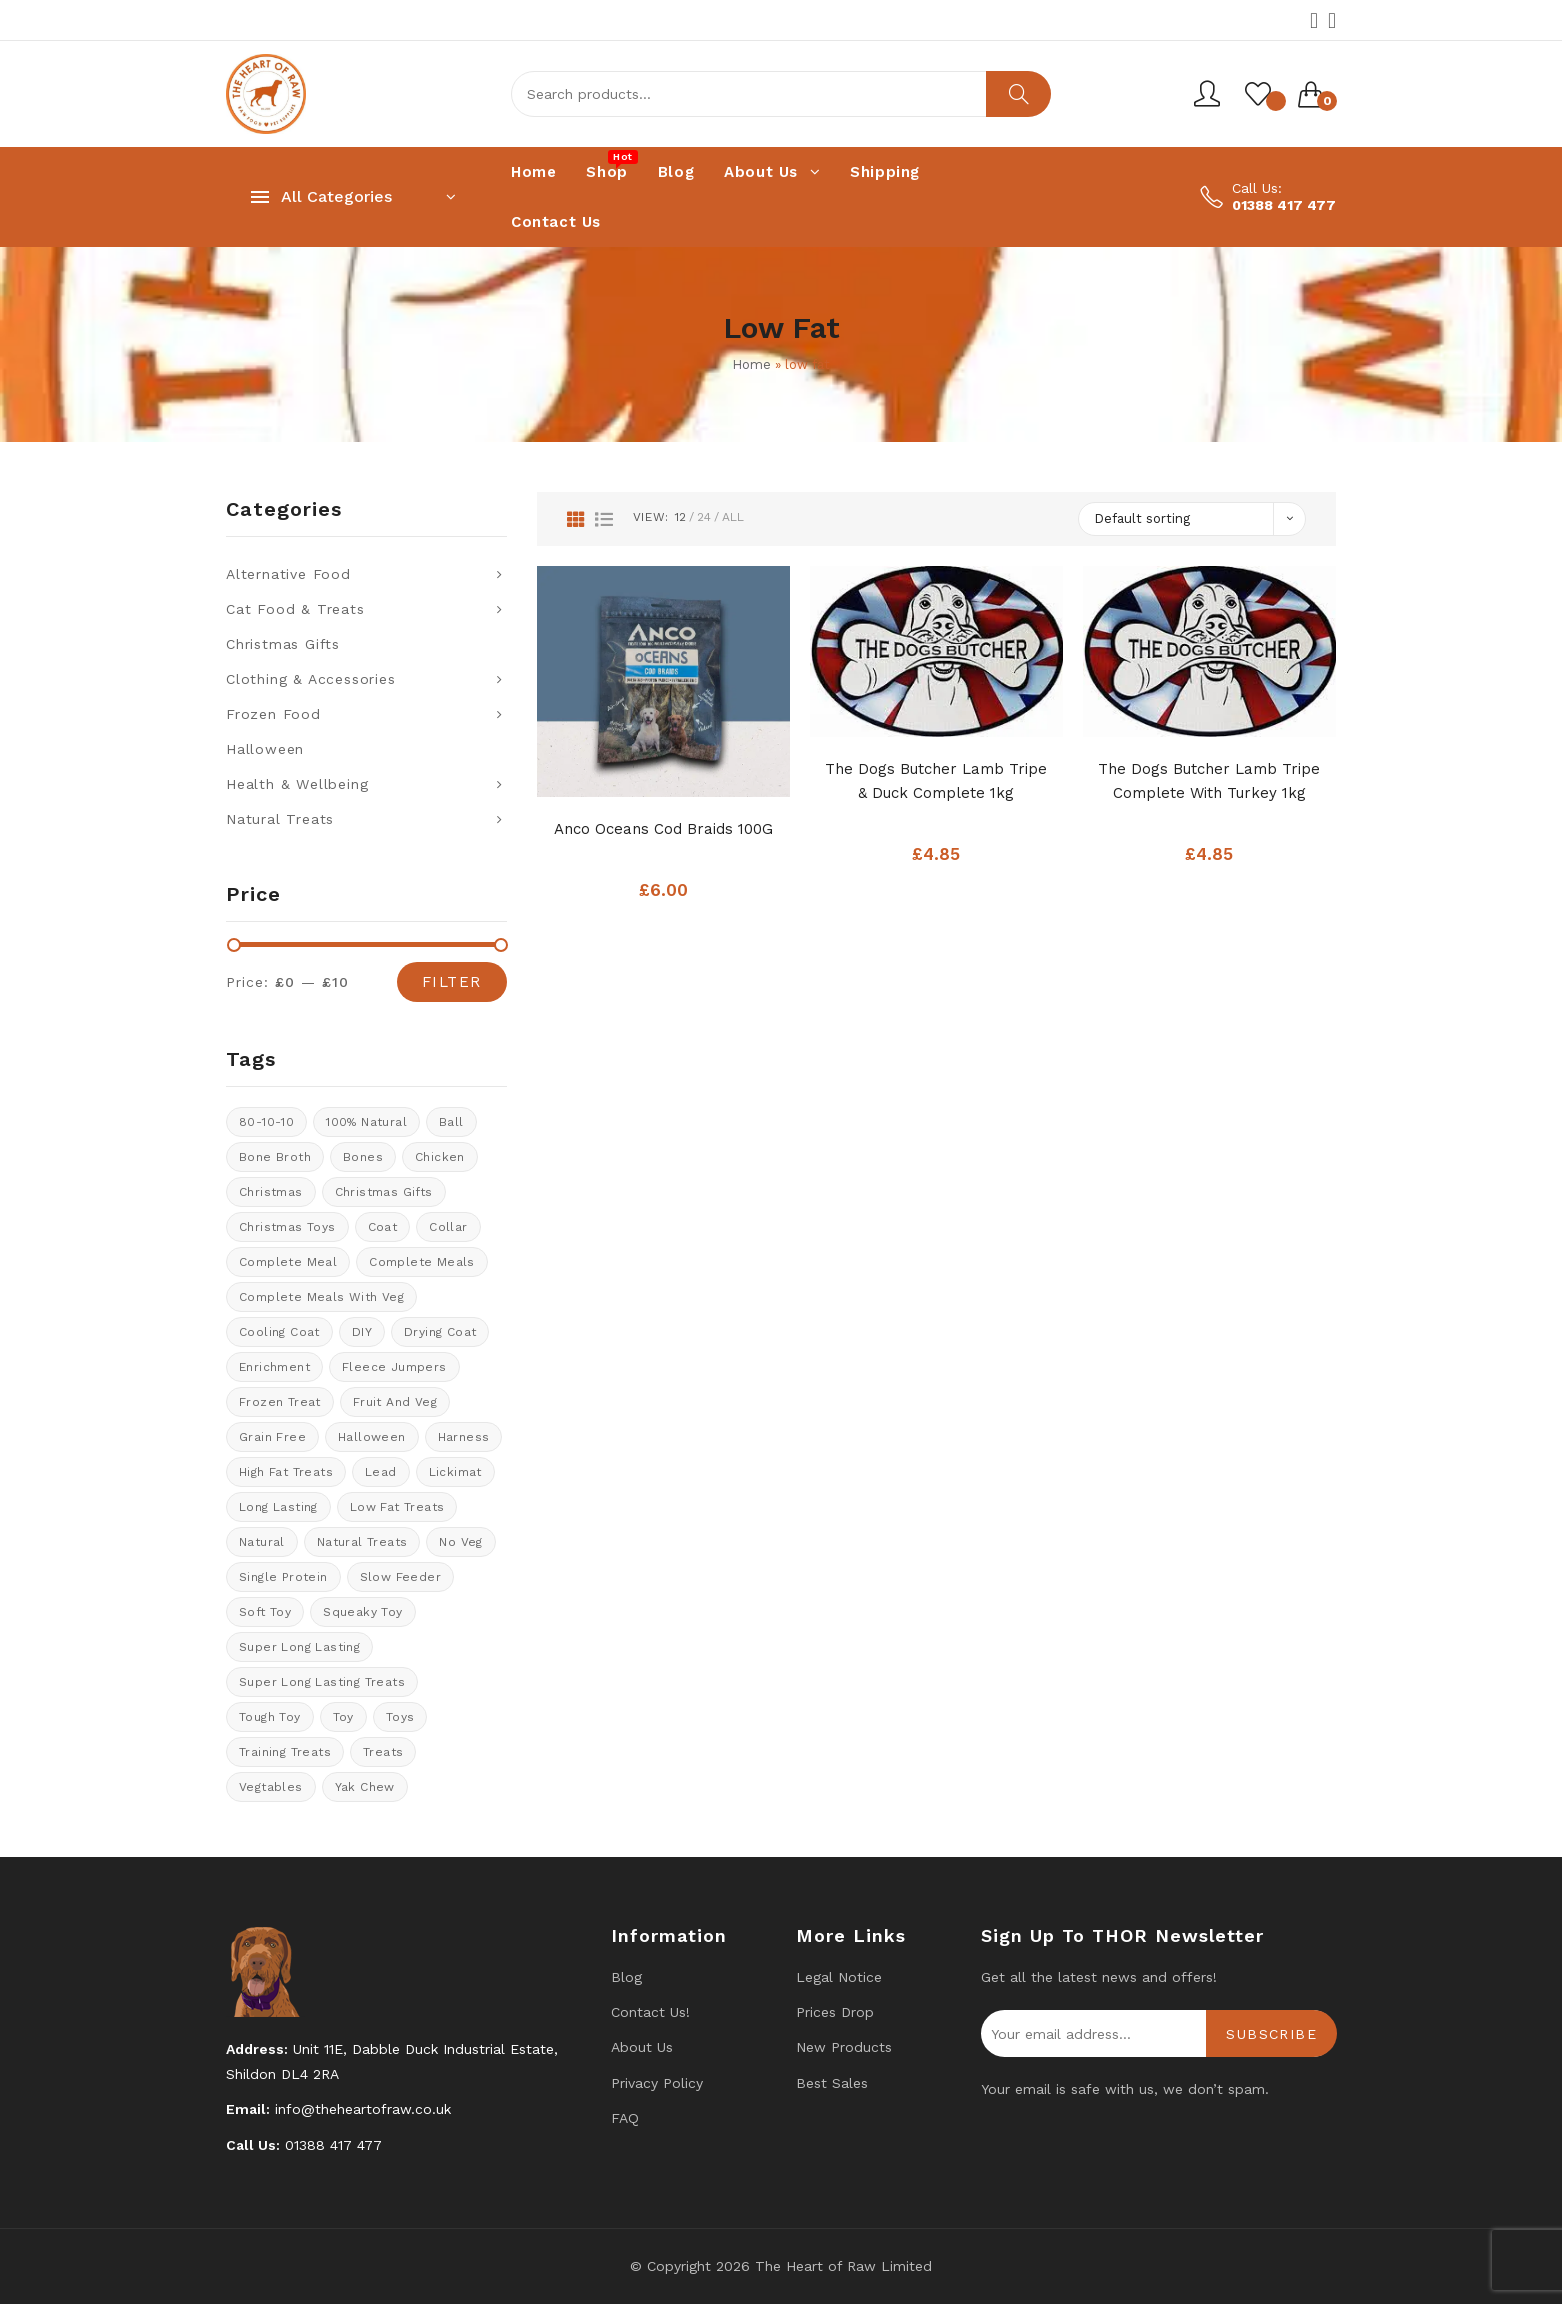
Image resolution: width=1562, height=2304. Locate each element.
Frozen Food (273, 714)
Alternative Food (288, 574)
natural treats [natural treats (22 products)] (362, 1542)
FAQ (625, 2118)
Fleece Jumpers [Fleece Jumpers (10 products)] (394, 1367)
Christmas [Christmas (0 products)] (271, 1192)
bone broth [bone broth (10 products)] (275, 1157)
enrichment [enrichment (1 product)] (274, 1367)
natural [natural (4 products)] (262, 1542)
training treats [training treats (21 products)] (285, 1752)
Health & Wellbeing (297, 784)
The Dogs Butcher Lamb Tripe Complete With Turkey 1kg (1209, 781)
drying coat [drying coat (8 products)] (440, 1332)
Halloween (265, 749)
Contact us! (650, 2012)
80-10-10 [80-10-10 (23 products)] (266, 1122)
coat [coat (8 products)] (383, 1227)
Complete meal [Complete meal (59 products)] (288, 1262)
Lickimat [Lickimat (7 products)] (455, 1472)
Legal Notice (839, 1977)
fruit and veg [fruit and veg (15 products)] (395, 1402)
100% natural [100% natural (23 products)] (366, 1122)
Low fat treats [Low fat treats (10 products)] (397, 1507)
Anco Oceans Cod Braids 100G (663, 829)
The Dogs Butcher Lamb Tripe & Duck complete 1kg (936, 781)
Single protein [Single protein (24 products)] (283, 1577)
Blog (626, 1977)
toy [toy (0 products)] (343, 1717)
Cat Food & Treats (295, 609)
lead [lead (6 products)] (381, 1472)
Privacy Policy (657, 2083)
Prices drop (835, 2012)
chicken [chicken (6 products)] (440, 1157)
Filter (452, 982)
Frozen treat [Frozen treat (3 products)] (280, 1402)
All (733, 517)
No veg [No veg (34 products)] (460, 1542)
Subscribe (1271, 2034)
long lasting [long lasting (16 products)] (278, 1507)
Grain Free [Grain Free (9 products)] (272, 1437)
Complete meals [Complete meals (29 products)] (422, 1262)
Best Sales (832, 2083)
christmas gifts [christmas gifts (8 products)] (384, 1192)
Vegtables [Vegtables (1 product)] (271, 1787)
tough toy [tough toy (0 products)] (270, 1717)
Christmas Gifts (283, 644)
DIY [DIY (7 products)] (362, 1332)
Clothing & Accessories (311, 679)
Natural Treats (280, 819)
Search (1018, 94)
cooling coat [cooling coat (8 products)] (279, 1332)
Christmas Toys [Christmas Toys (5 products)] (287, 1227)
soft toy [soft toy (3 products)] (265, 1612)
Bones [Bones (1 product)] (363, 1157)
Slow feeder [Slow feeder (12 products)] (400, 1577)
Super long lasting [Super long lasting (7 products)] (299, 1647)
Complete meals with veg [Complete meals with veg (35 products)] (321, 1297)
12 (680, 517)
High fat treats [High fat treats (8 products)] (286, 1472)
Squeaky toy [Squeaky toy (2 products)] (362, 1612)
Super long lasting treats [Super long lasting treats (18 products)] (322, 1682)
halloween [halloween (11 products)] (372, 1437)
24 (704, 517)
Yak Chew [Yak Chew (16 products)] (365, 1787)
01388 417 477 (1284, 205)
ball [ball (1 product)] (451, 1122)
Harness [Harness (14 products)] (464, 1437)
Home (751, 364)
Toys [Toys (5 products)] (400, 1717)
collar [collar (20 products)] (448, 1227)
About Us (642, 2047)
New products (844, 2047)
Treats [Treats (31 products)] (383, 1752)
